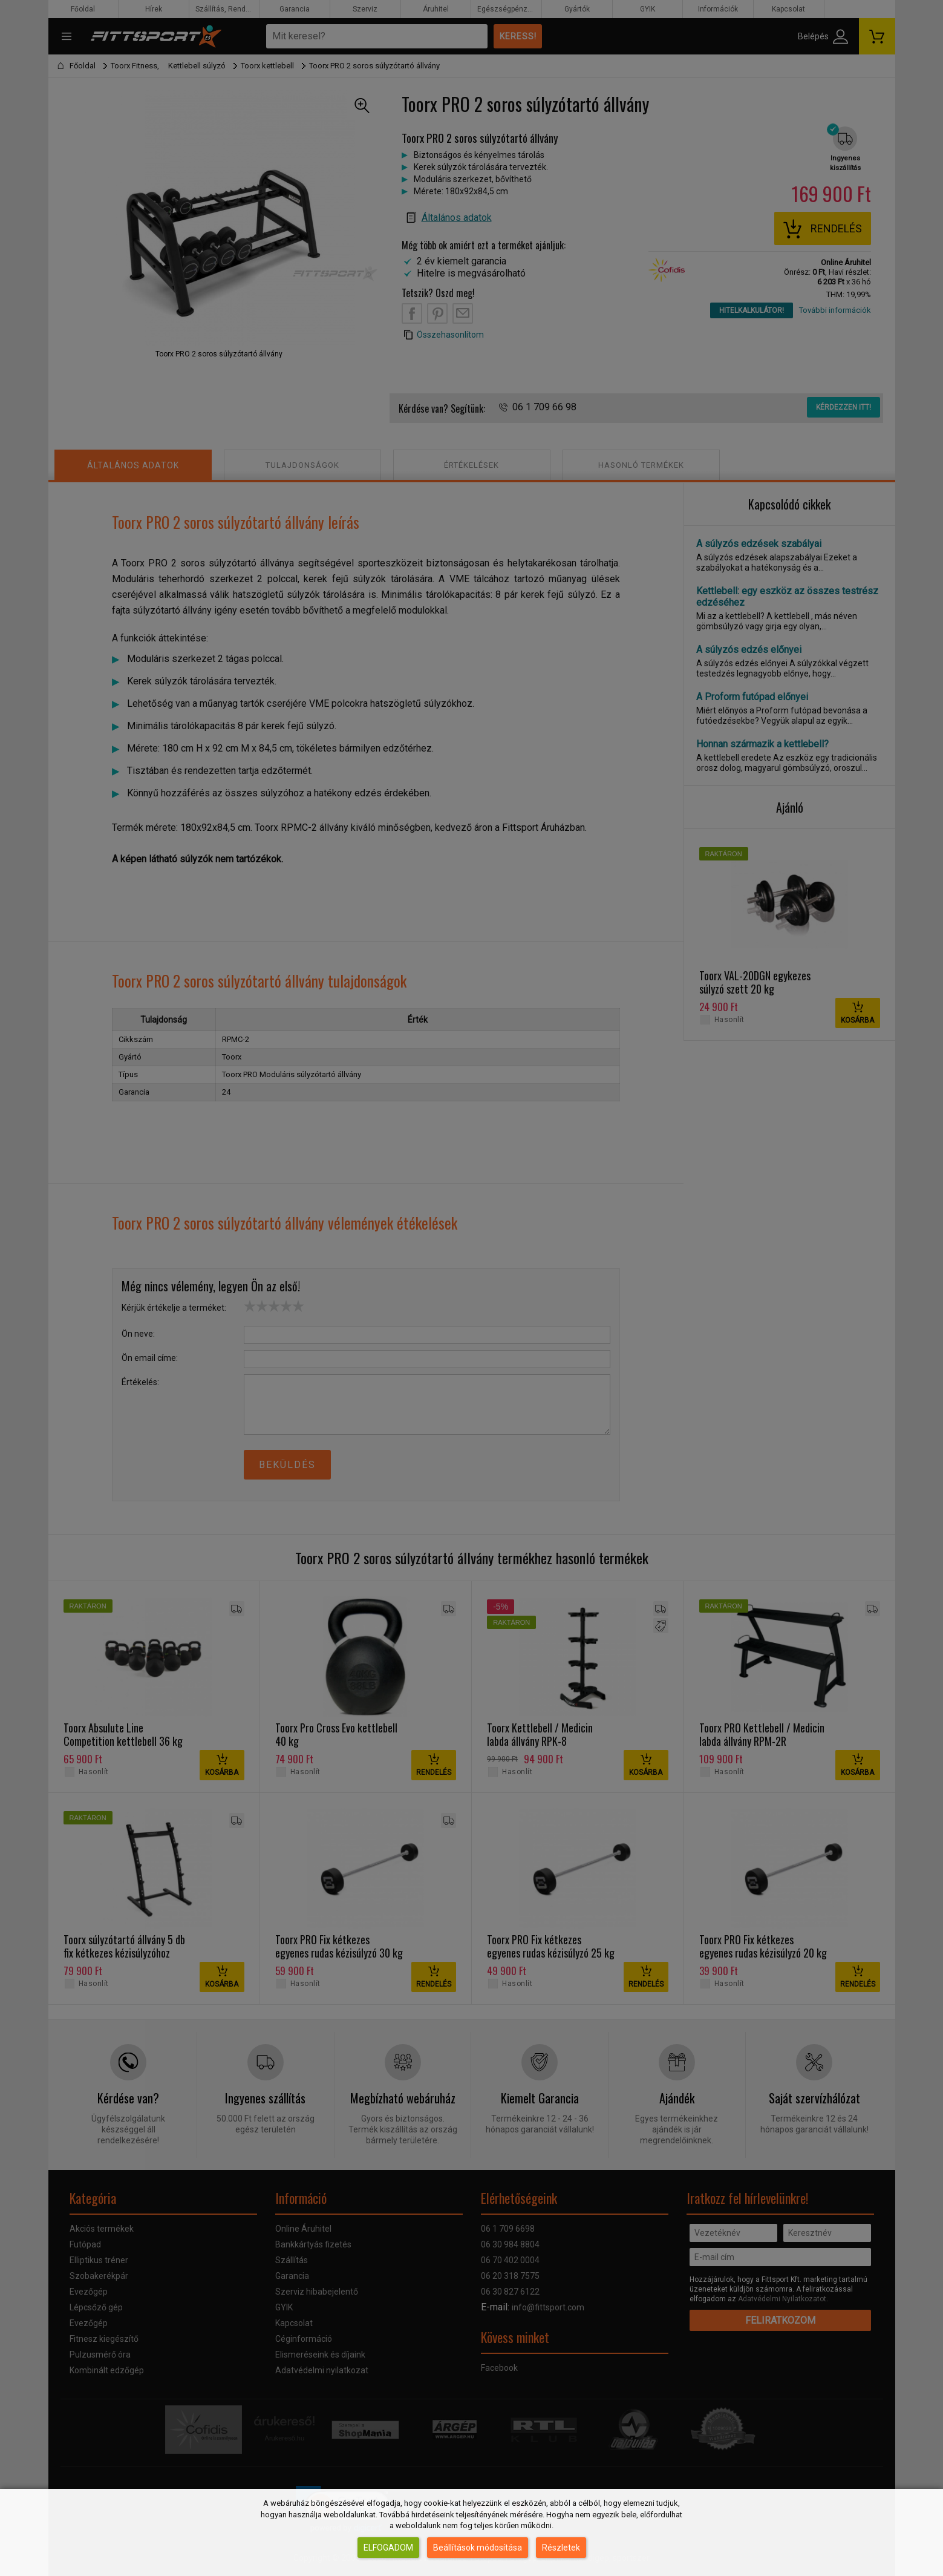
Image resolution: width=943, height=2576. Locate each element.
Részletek (561, 2547)
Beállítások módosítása (477, 2547)
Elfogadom (388, 2547)
